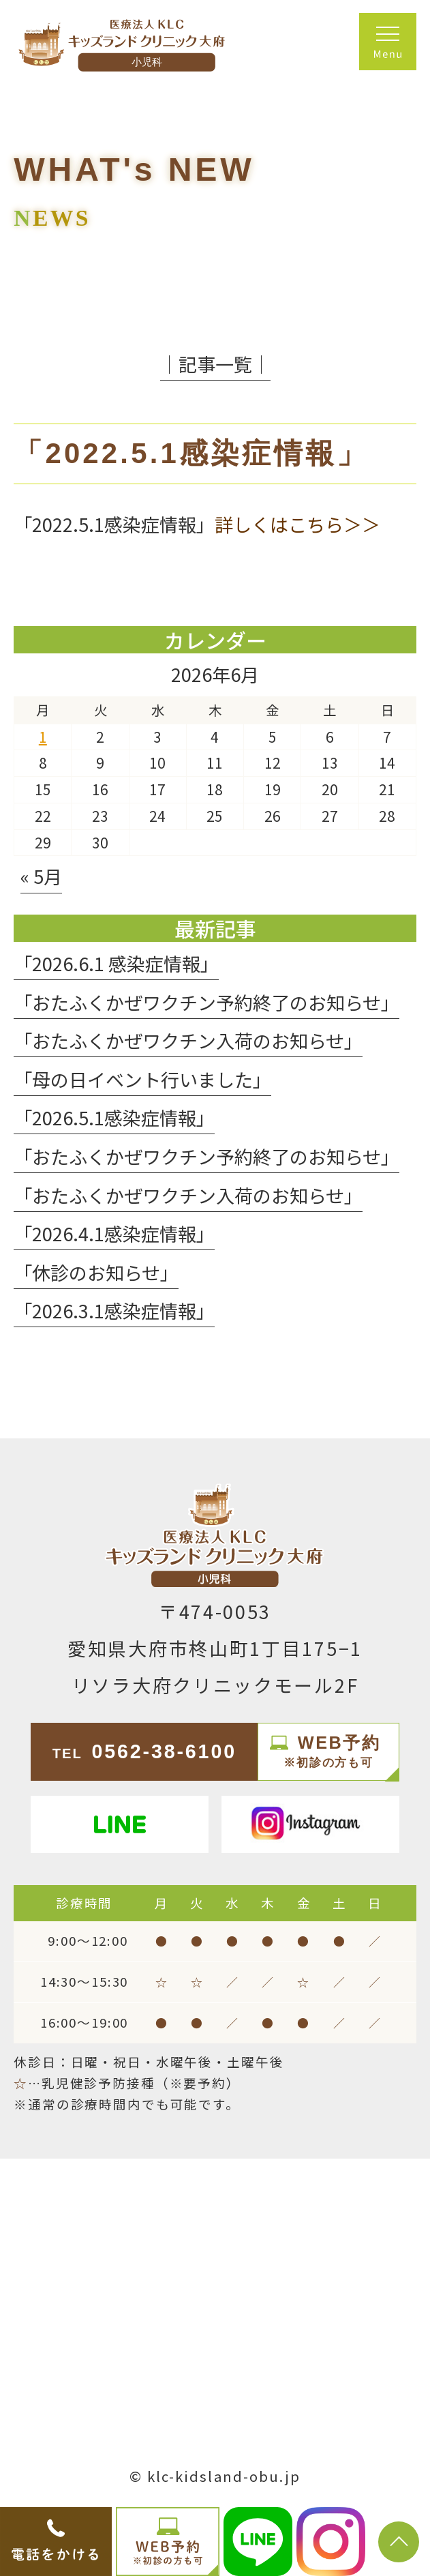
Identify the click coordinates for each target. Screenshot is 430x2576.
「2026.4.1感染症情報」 (114, 1233)
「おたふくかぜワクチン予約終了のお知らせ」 (206, 1002)
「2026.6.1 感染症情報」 (116, 963)
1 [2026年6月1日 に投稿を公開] (43, 736)
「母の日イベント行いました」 (142, 1079)
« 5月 (41, 876)
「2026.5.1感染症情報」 (114, 1117)
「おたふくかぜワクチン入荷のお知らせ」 (188, 1040)
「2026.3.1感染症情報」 (114, 1310)
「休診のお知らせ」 (96, 1272)
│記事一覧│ (215, 364)
